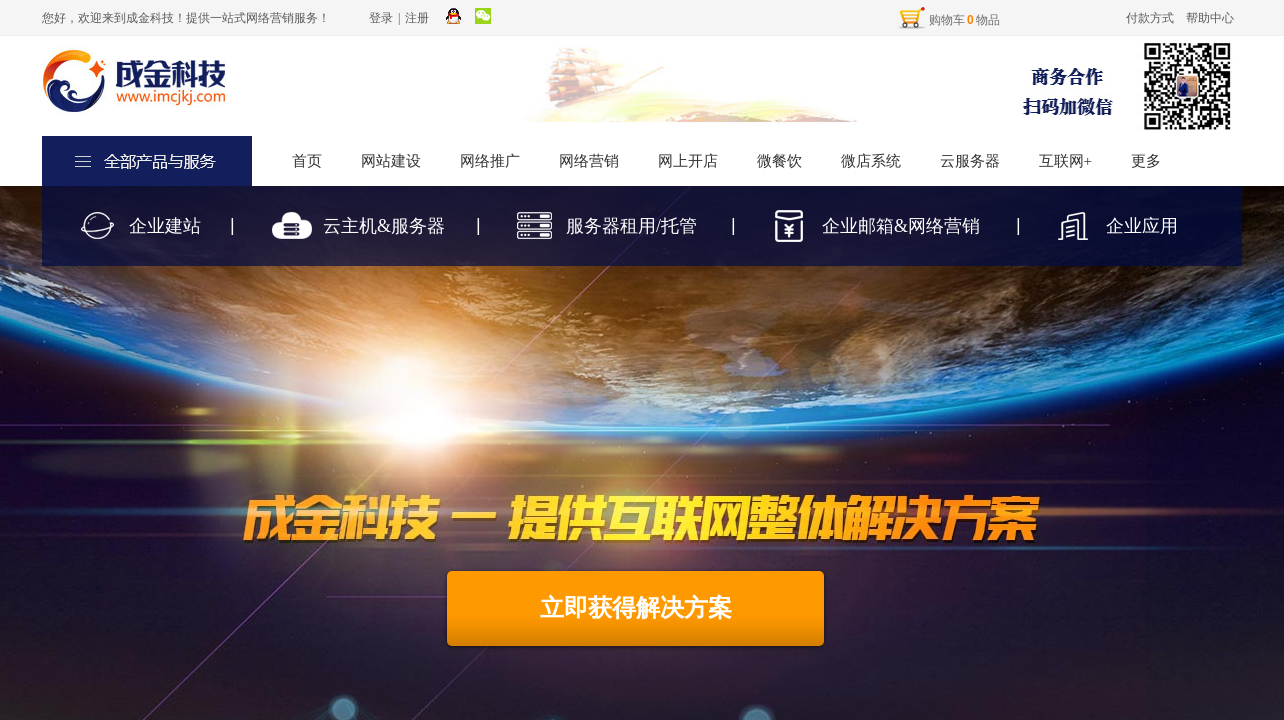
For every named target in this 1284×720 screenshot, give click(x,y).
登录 (381, 18)
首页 (307, 161)
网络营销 (589, 161)
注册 (417, 18)
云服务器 (970, 161)
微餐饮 (779, 161)
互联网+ (1065, 161)
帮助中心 (1210, 18)
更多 (1146, 161)
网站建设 (391, 161)
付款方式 (1150, 18)
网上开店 (688, 161)
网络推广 (490, 161)
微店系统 (871, 161)
